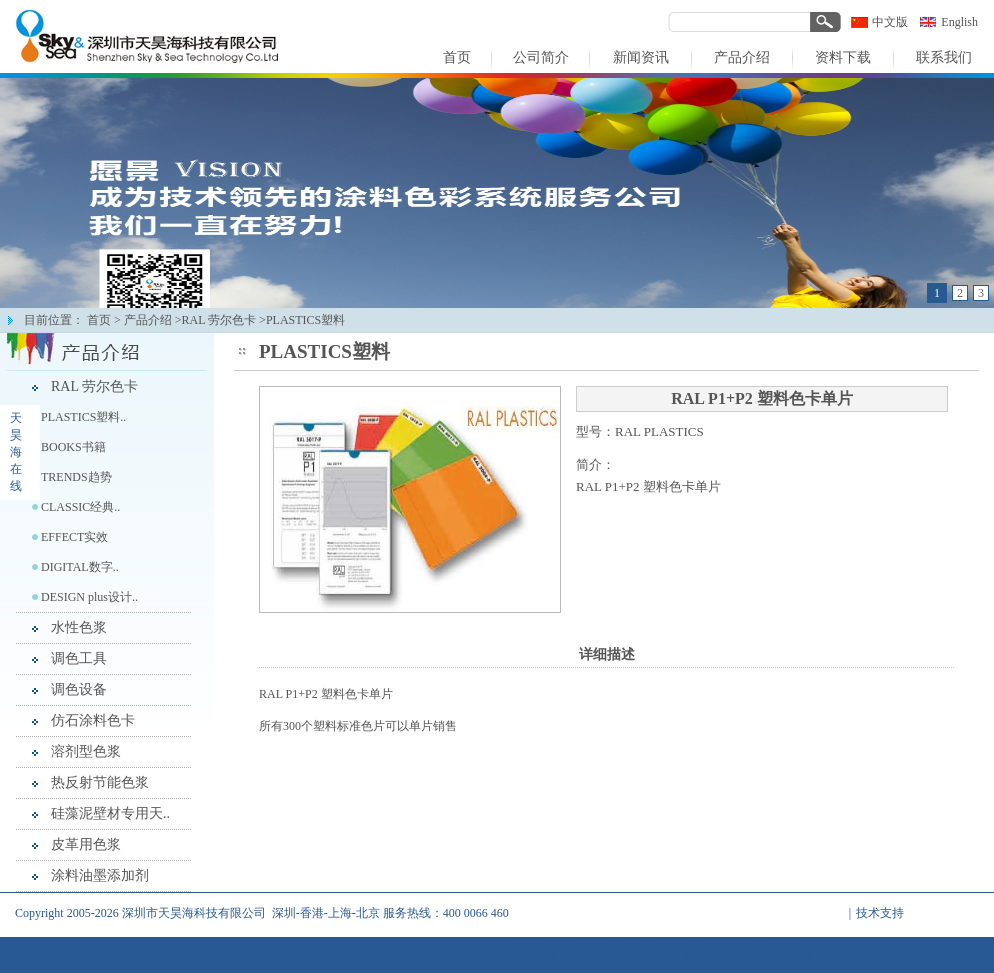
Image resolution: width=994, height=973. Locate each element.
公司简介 (521, 953)
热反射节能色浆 (100, 782)
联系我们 (787, 953)
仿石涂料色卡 (93, 720)
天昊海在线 (16, 452)
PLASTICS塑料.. (83, 417)
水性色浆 (79, 627)
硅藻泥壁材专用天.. (110, 813)
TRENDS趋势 (76, 477)
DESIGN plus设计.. (89, 597)
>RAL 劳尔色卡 (215, 320)
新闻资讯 (587, 953)
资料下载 (720, 953)
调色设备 (79, 689)
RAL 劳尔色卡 (94, 386)
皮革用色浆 (86, 844)
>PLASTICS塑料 (302, 320)
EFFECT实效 (74, 537)
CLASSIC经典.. (80, 507)
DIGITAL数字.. (80, 567)
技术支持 (880, 913)
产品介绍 (148, 320)
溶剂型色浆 (86, 751)
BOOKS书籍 (73, 447)
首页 (99, 320)
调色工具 (79, 658)
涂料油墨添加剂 (100, 875)
